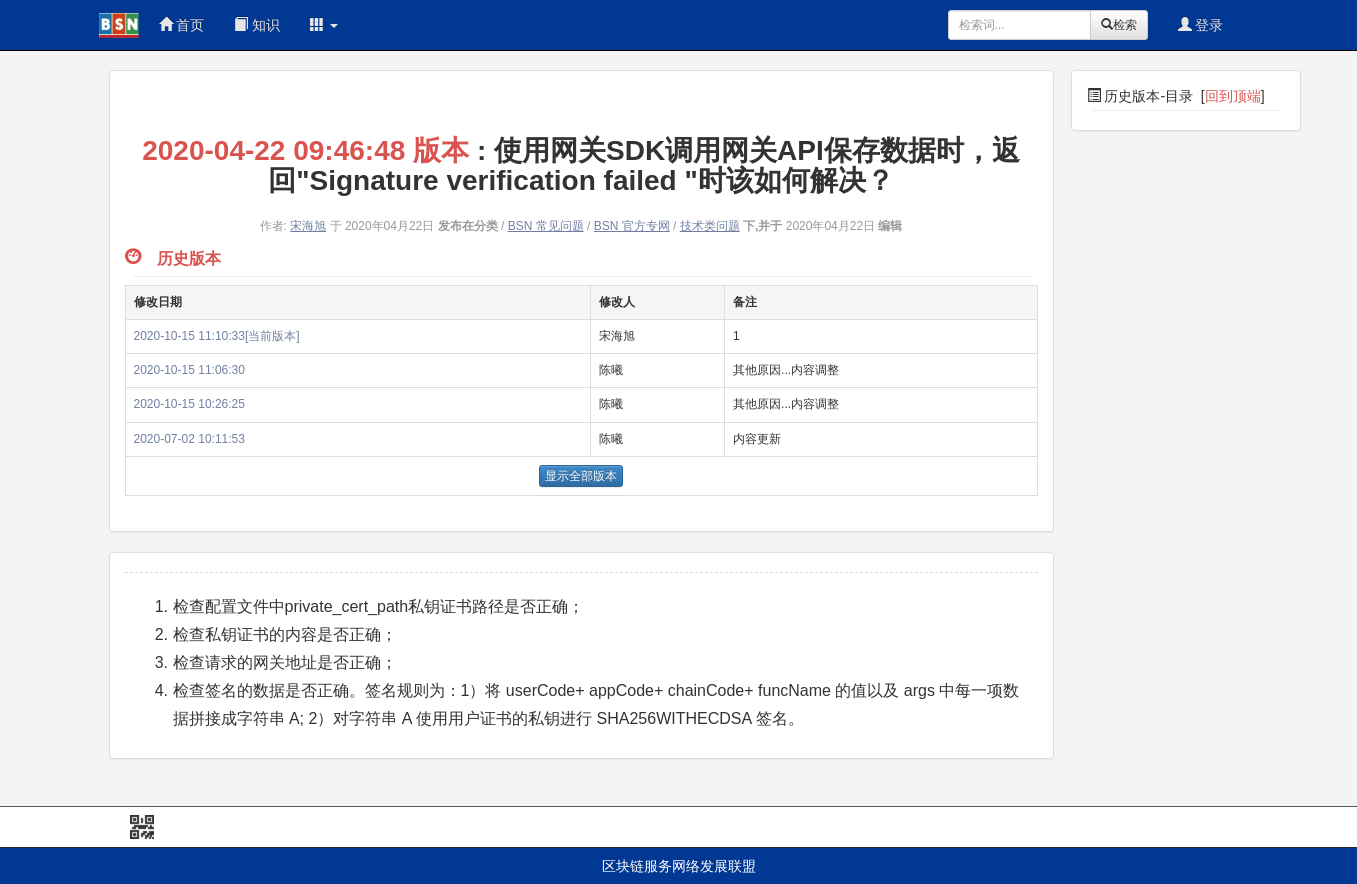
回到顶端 (1233, 96)
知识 (257, 25)
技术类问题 (710, 226)
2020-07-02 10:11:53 (189, 439)
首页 (182, 25)
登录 (1201, 25)
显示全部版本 (581, 476)
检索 (1119, 25)
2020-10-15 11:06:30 (189, 370)
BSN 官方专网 (632, 226)
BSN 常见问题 (546, 226)
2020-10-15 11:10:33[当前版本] (217, 336)
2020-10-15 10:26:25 (189, 404)
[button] (324, 25)
